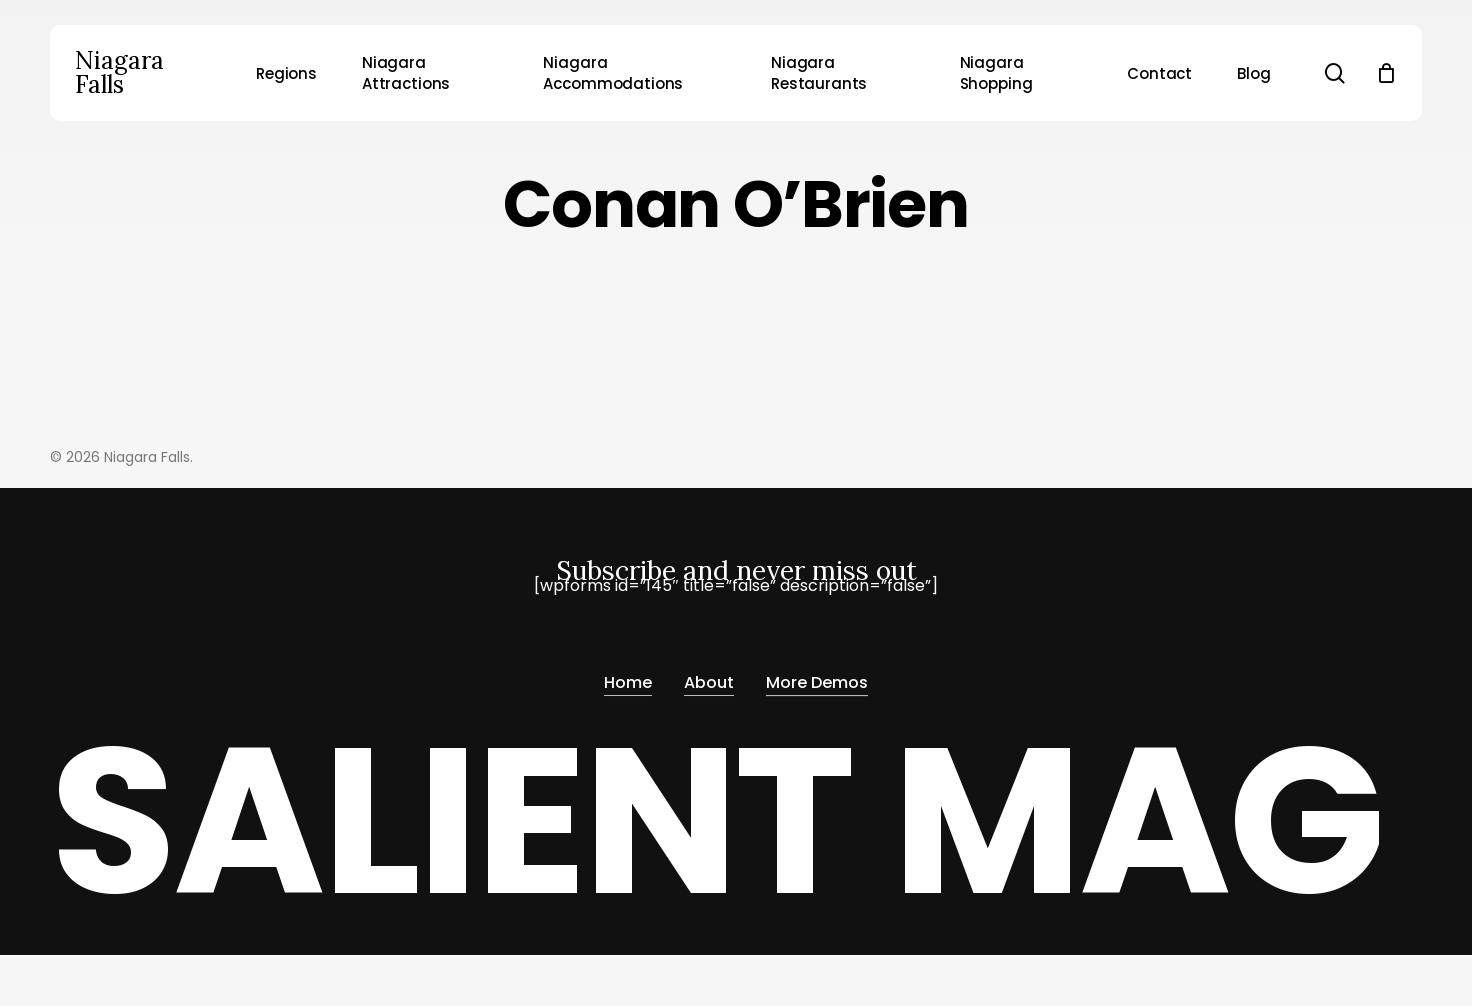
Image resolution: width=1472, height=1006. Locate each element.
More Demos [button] (817, 676)
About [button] (709, 676)
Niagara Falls (119, 73)
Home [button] (628, 676)
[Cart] (1386, 73)
